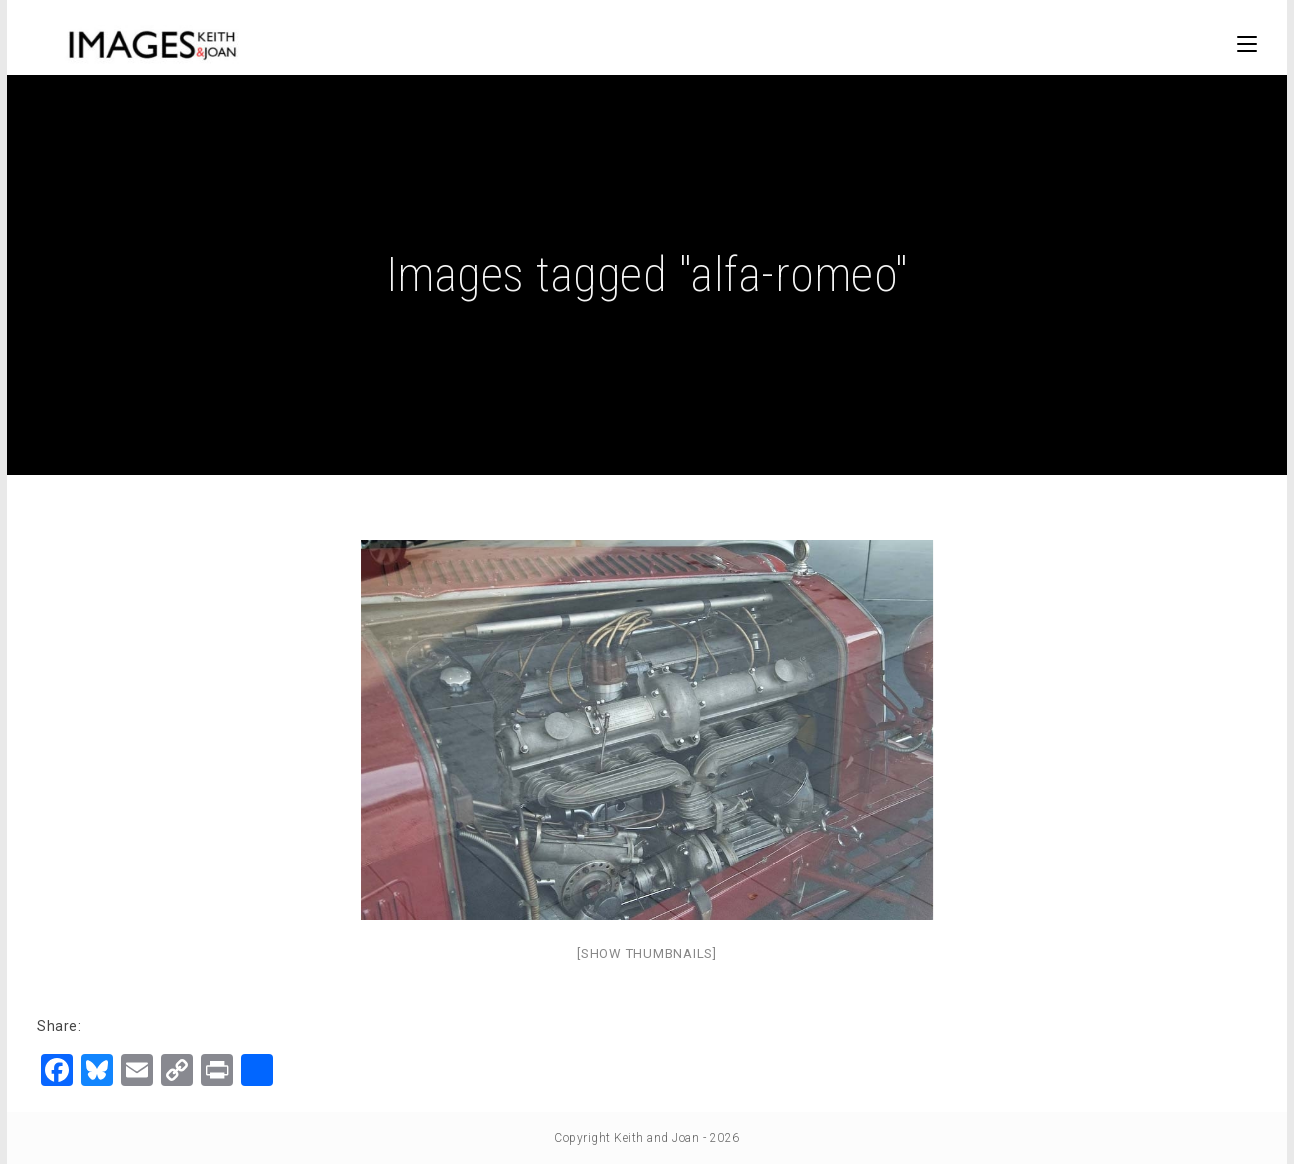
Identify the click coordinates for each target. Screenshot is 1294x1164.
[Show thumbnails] (647, 953)
